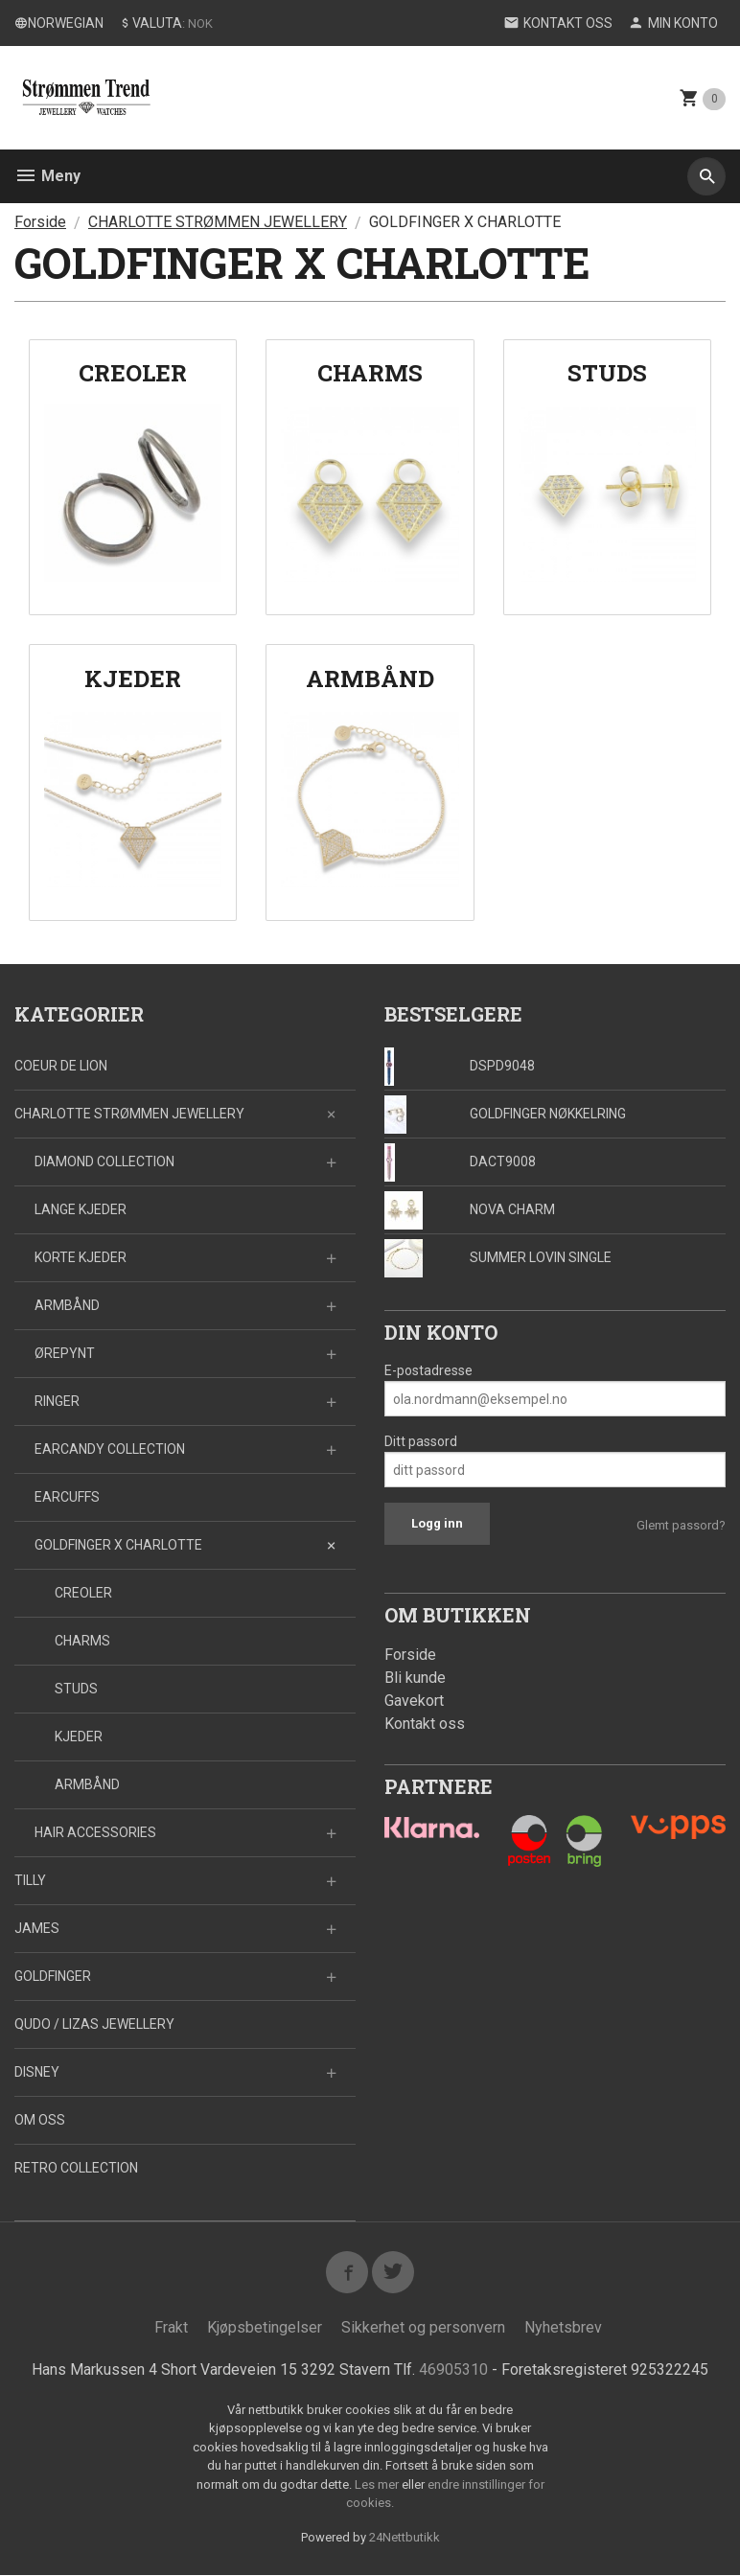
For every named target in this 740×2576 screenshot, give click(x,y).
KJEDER (79, 1736)
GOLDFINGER (52, 1976)
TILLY (30, 1880)
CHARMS (82, 1640)
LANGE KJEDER (81, 1209)
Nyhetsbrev (563, 2327)
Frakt (171, 2327)
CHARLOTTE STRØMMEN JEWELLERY (129, 1113)
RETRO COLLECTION (76, 2167)
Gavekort (414, 1700)
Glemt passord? (681, 1525)
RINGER (57, 1401)
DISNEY (36, 2072)
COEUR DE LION (60, 1065)
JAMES (36, 1928)
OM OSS (39, 2120)
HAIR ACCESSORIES (95, 1832)
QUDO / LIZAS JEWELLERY (94, 2024)
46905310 (453, 2369)
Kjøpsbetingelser (264, 2327)
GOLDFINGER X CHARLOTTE (118, 1544)
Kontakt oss (424, 1723)
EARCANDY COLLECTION (110, 1449)
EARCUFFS (67, 1497)
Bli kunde (415, 1677)
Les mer (378, 2484)
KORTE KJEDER (81, 1257)
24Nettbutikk (404, 2537)
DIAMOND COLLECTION (104, 1161)
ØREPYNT (65, 1353)
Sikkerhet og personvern (423, 2327)
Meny (47, 176)
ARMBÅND (67, 1305)
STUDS (76, 1688)
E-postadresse (428, 1370)
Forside (40, 222)
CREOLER (83, 1592)
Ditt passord (420, 1441)
